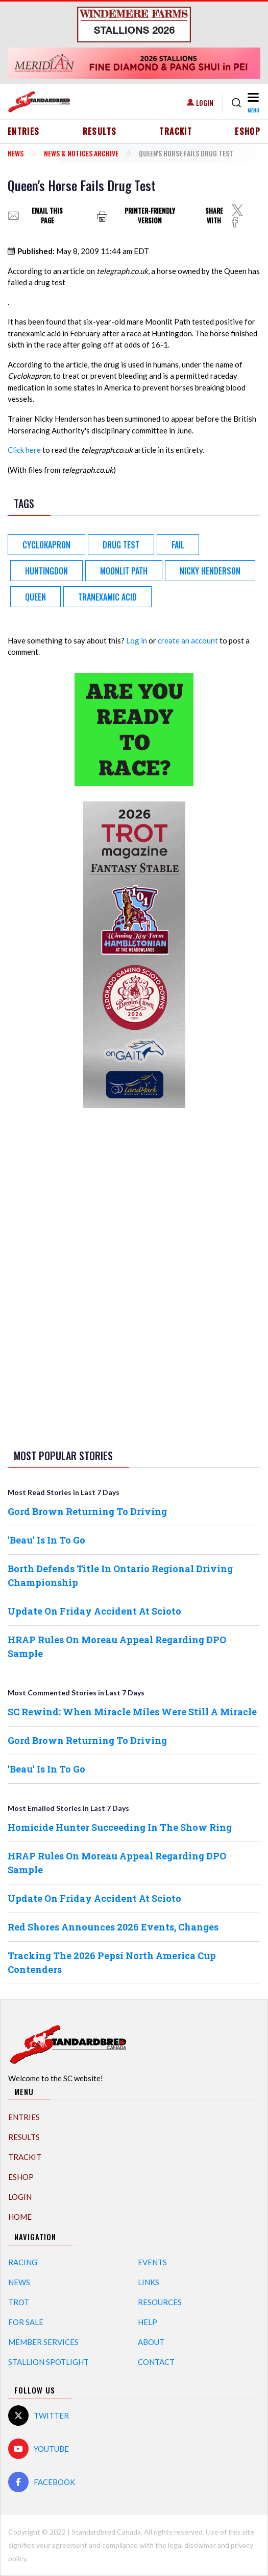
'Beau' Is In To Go (46, 1540)
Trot (18, 2302)
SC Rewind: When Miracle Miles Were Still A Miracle (132, 1712)
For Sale (25, 2322)
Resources (160, 2302)
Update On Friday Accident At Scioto (94, 1611)
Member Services (43, 2342)
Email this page (47, 216)
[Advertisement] (134, 1276)
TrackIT (175, 131)
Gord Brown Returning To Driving (87, 1511)
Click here (24, 449)
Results (100, 131)
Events (152, 2262)
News (15, 153)
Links (148, 2282)
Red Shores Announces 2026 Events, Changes (113, 1927)
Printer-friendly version (150, 216)
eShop (247, 131)
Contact (156, 2361)
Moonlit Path (124, 571)
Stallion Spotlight (48, 2361)
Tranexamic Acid (107, 597)
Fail (178, 545)
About (151, 2342)
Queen (35, 597)
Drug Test (121, 545)
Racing (22, 2262)
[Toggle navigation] (252, 102)
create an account (188, 640)
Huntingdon (46, 571)
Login (204, 102)
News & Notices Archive (81, 153)
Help (147, 2322)
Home (20, 2216)
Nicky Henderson (210, 571)
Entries (24, 131)
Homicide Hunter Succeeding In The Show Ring (120, 1827)
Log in (136, 640)
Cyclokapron (46, 545)
